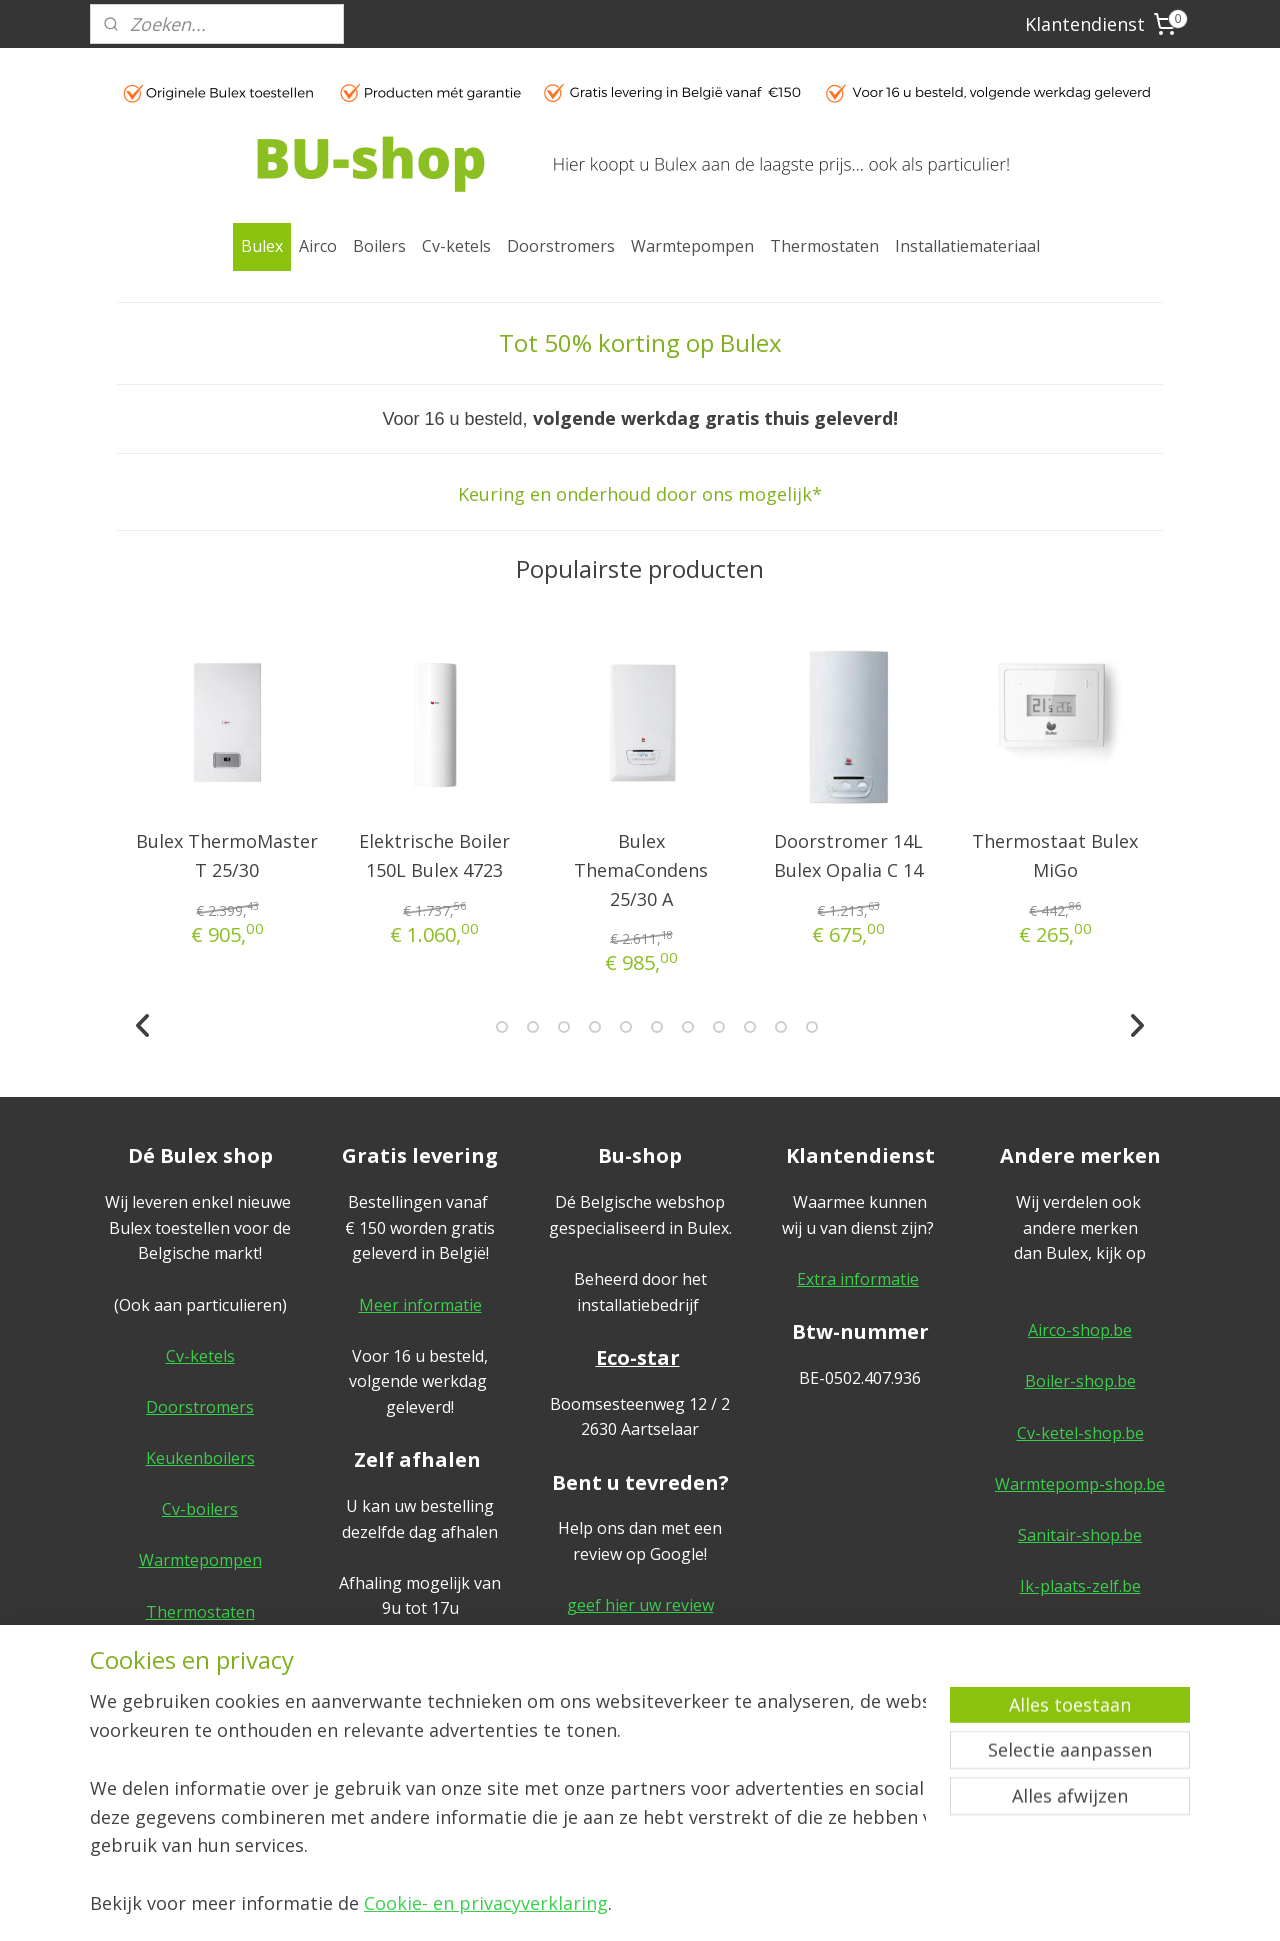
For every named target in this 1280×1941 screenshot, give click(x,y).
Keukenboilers (200, 1458)
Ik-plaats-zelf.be (1080, 1586)
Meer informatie (420, 1305)
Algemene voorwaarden (1080, 1663)
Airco (318, 246)
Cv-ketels (456, 246)
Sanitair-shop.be (1080, 1535)
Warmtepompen (692, 246)
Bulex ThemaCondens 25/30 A (641, 870)
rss (591, 1904)
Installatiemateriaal (967, 246)
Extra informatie (858, 1279)
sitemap (549, 1904)
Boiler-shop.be (1080, 1381)
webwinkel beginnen (668, 1904)
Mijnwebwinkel (842, 1904)
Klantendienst (1085, 24)
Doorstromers (561, 246)
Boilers (379, 246)
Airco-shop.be (1080, 1330)
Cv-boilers (200, 1509)
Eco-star (638, 1357)
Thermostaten (824, 246)
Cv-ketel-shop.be (1080, 1433)
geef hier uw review (640, 1605)
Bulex (262, 246)
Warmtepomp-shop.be (1080, 1484)
